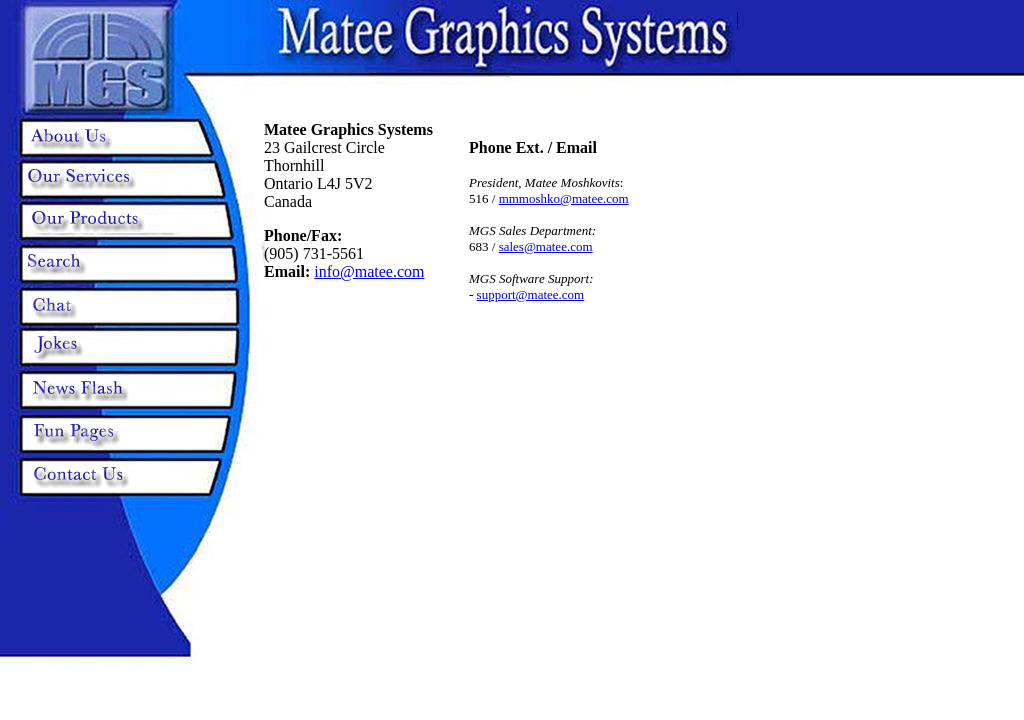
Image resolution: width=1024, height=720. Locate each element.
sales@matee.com (546, 246)
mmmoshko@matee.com (564, 198)
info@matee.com (369, 271)
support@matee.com (531, 294)
